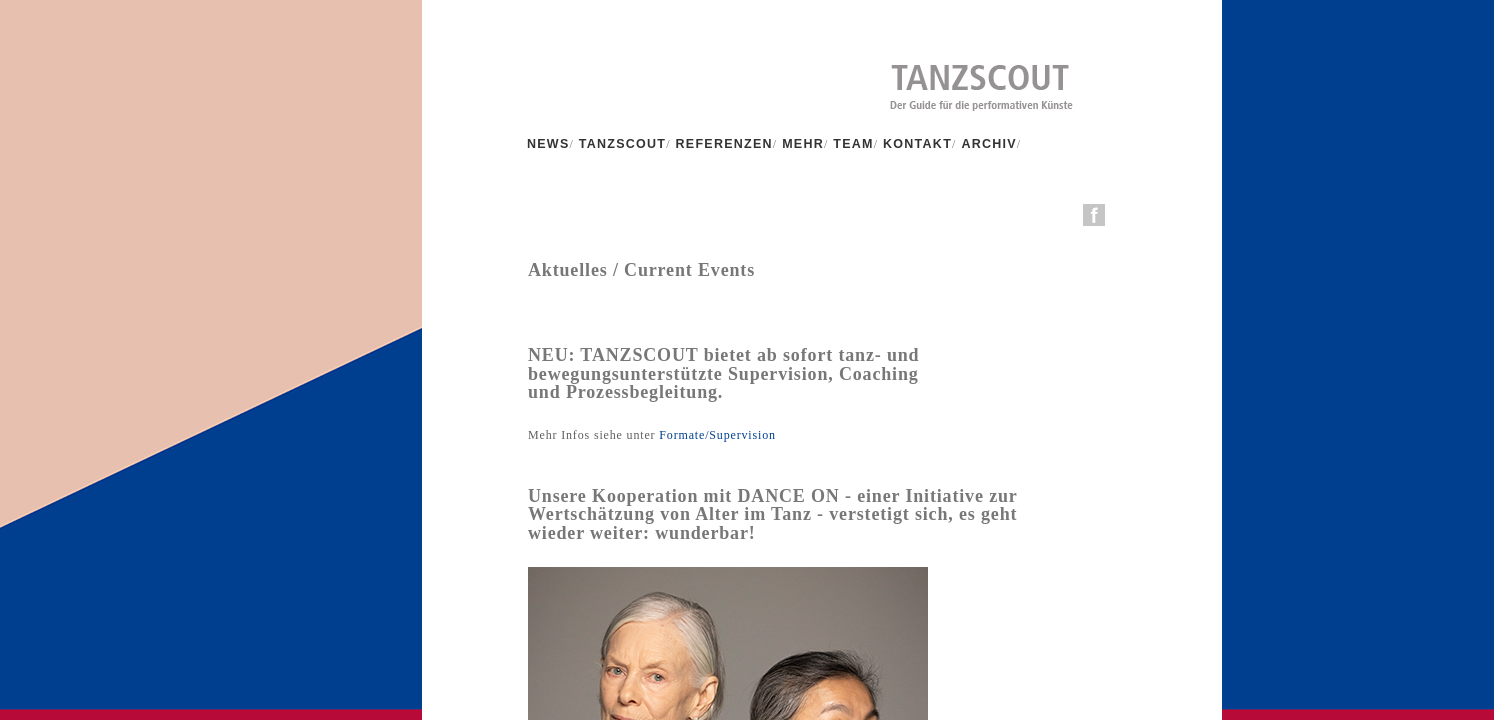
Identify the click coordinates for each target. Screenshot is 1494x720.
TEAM (853, 144)
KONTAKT (917, 144)
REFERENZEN (724, 144)
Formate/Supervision (715, 435)
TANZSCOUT (622, 144)
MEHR (803, 144)
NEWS (548, 144)
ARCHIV (988, 144)
